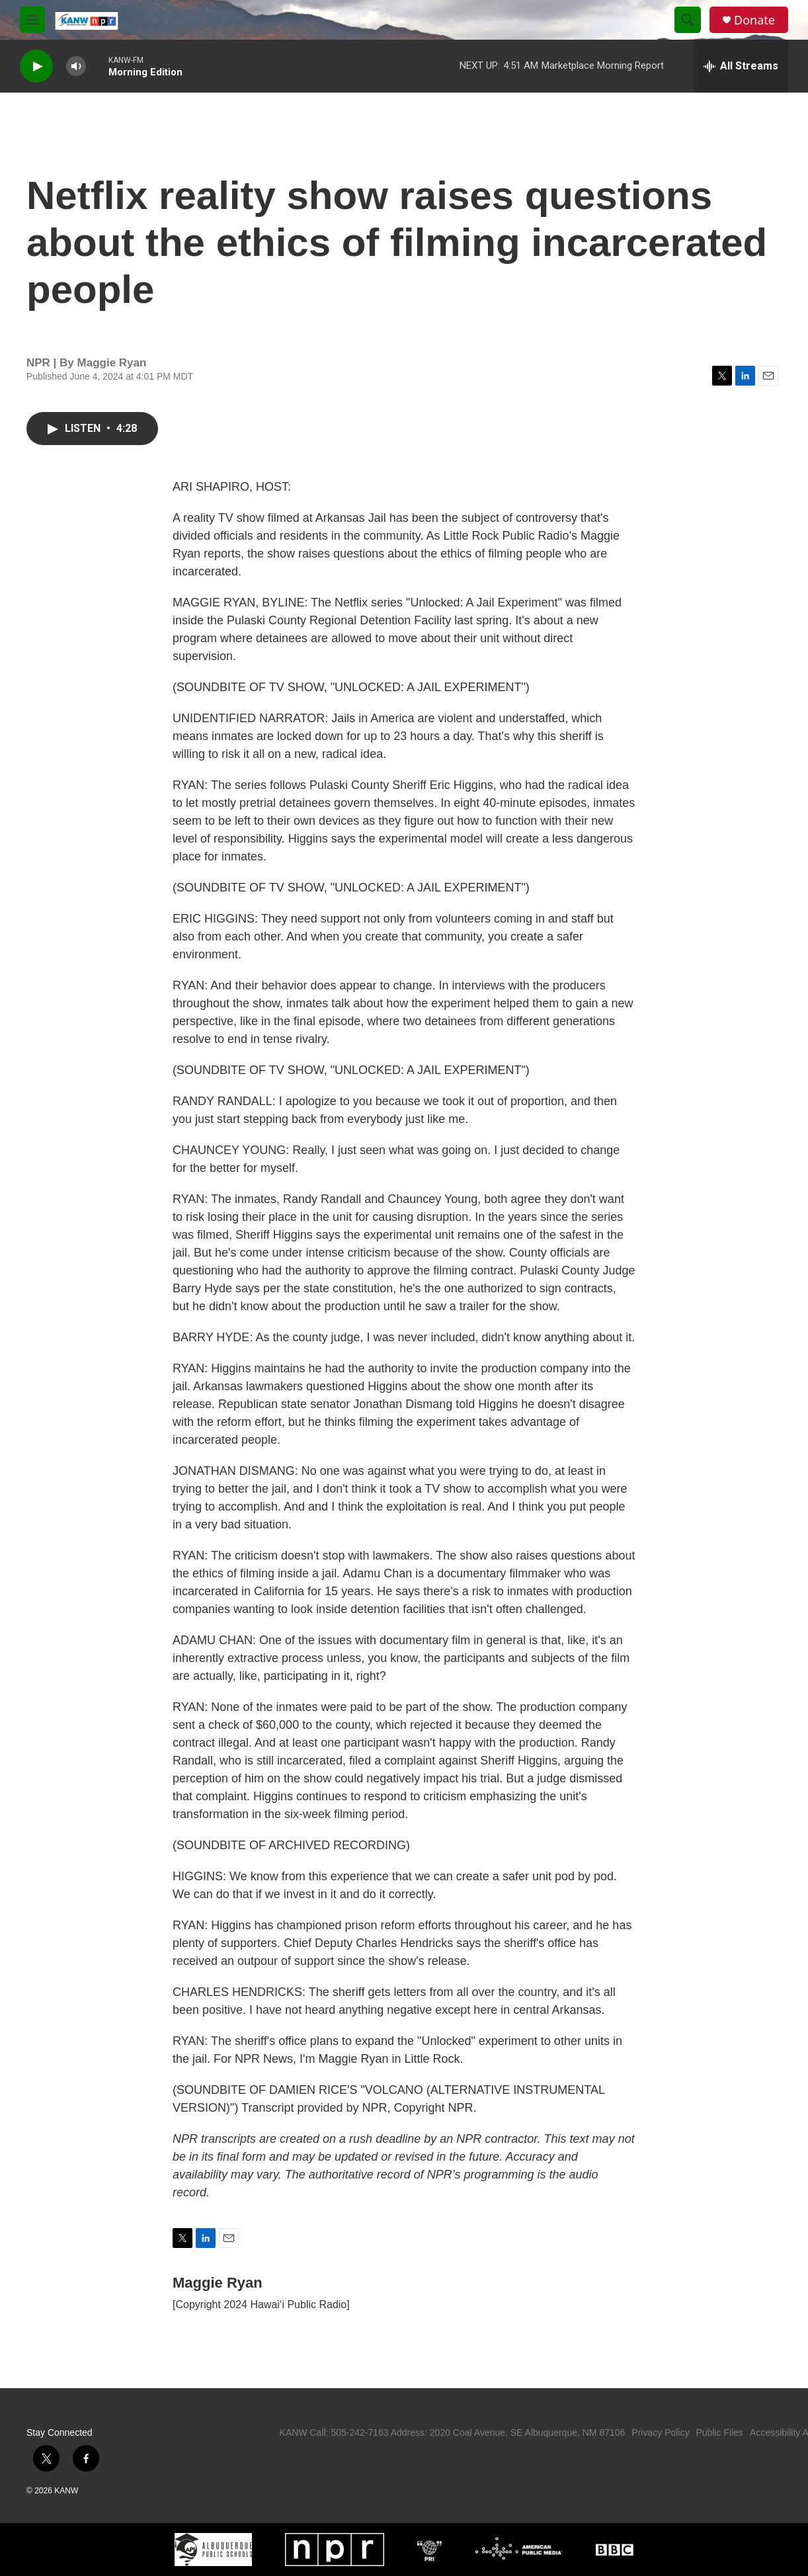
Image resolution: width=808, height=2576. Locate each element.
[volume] (76, 66)
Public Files (719, 2432)
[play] (36, 66)
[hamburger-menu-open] (32, 20)
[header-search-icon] (687, 20)
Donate (754, 20)
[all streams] (741, 66)
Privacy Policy (660, 2432)
